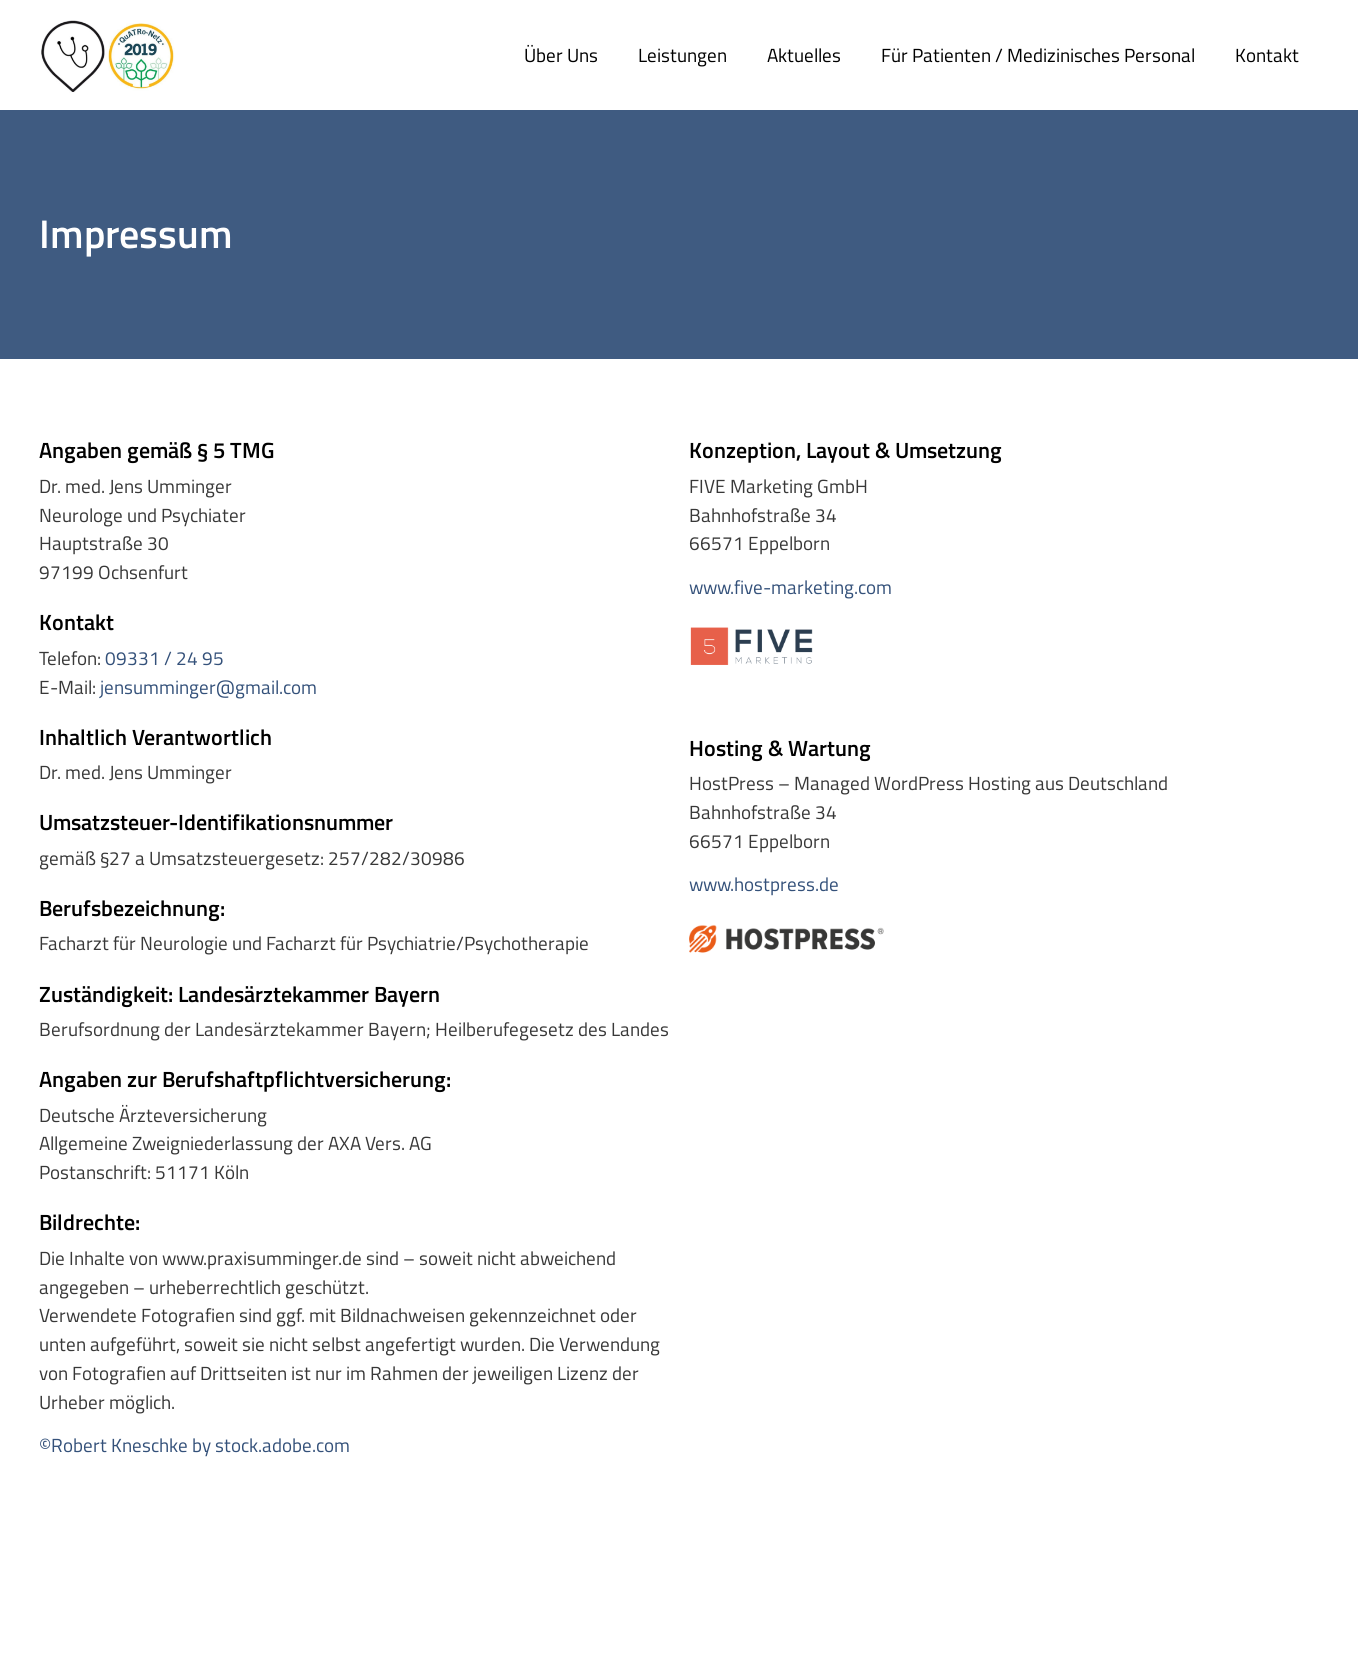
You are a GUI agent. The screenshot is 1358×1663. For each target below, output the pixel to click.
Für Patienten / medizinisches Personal (1038, 54)
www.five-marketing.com (790, 586)
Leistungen (682, 54)
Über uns (561, 54)
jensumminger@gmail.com (208, 686)
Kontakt (1267, 54)
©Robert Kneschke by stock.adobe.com (194, 1444)
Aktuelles (804, 54)
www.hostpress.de (764, 883)
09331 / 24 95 (164, 657)
